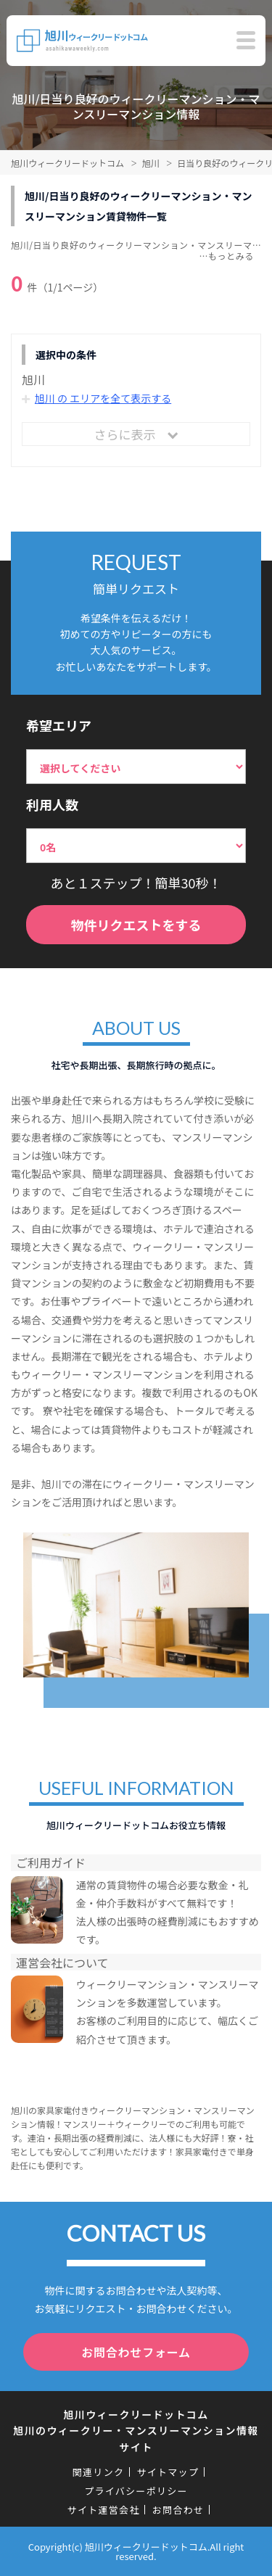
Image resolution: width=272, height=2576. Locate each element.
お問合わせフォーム (136, 2352)
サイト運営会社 (103, 2509)
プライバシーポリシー (136, 2491)
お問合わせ (178, 2509)
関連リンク (99, 2472)
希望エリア (58, 725)
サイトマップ (167, 2472)
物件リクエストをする (136, 924)
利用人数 (52, 804)
